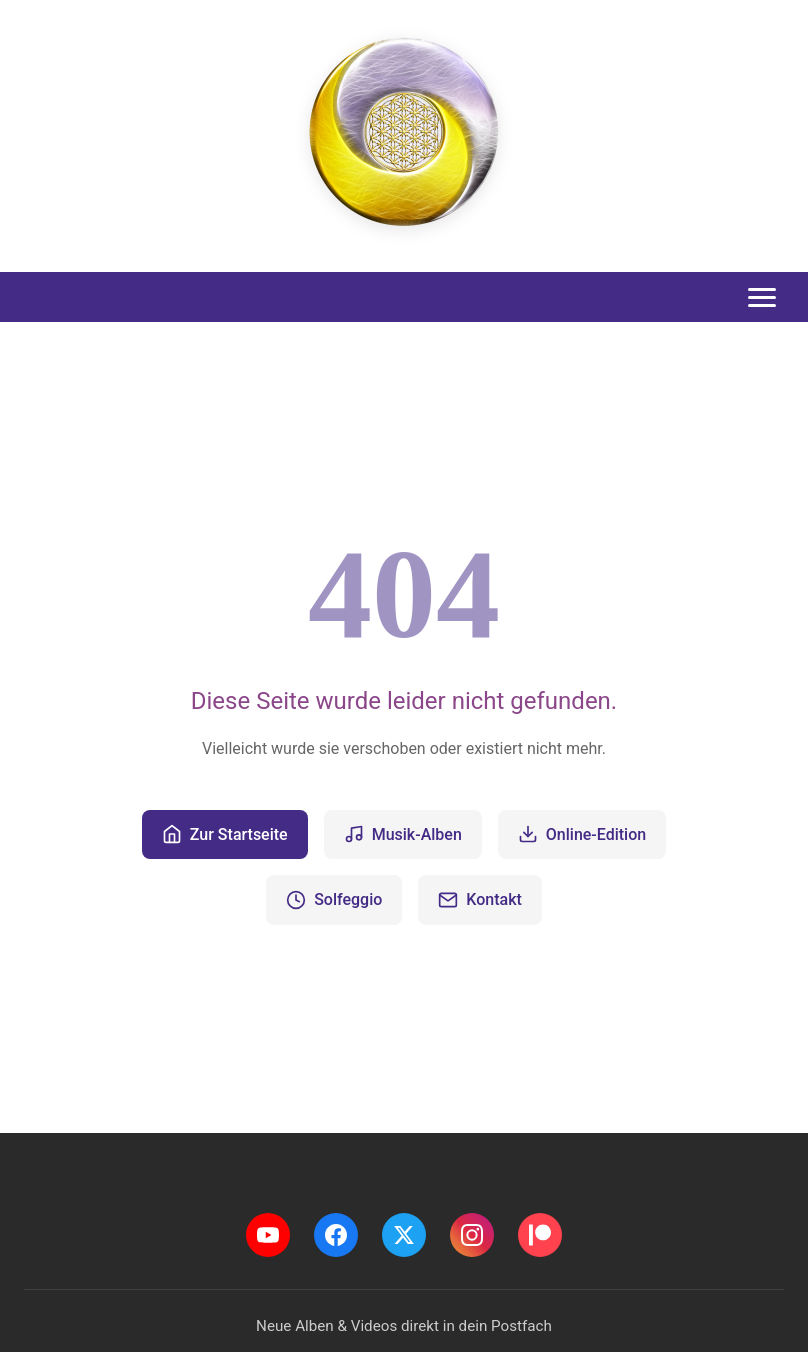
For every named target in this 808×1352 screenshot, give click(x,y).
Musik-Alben (403, 834)
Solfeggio (334, 900)
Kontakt (480, 900)
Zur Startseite (225, 834)
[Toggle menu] (762, 298)
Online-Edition (582, 834)
